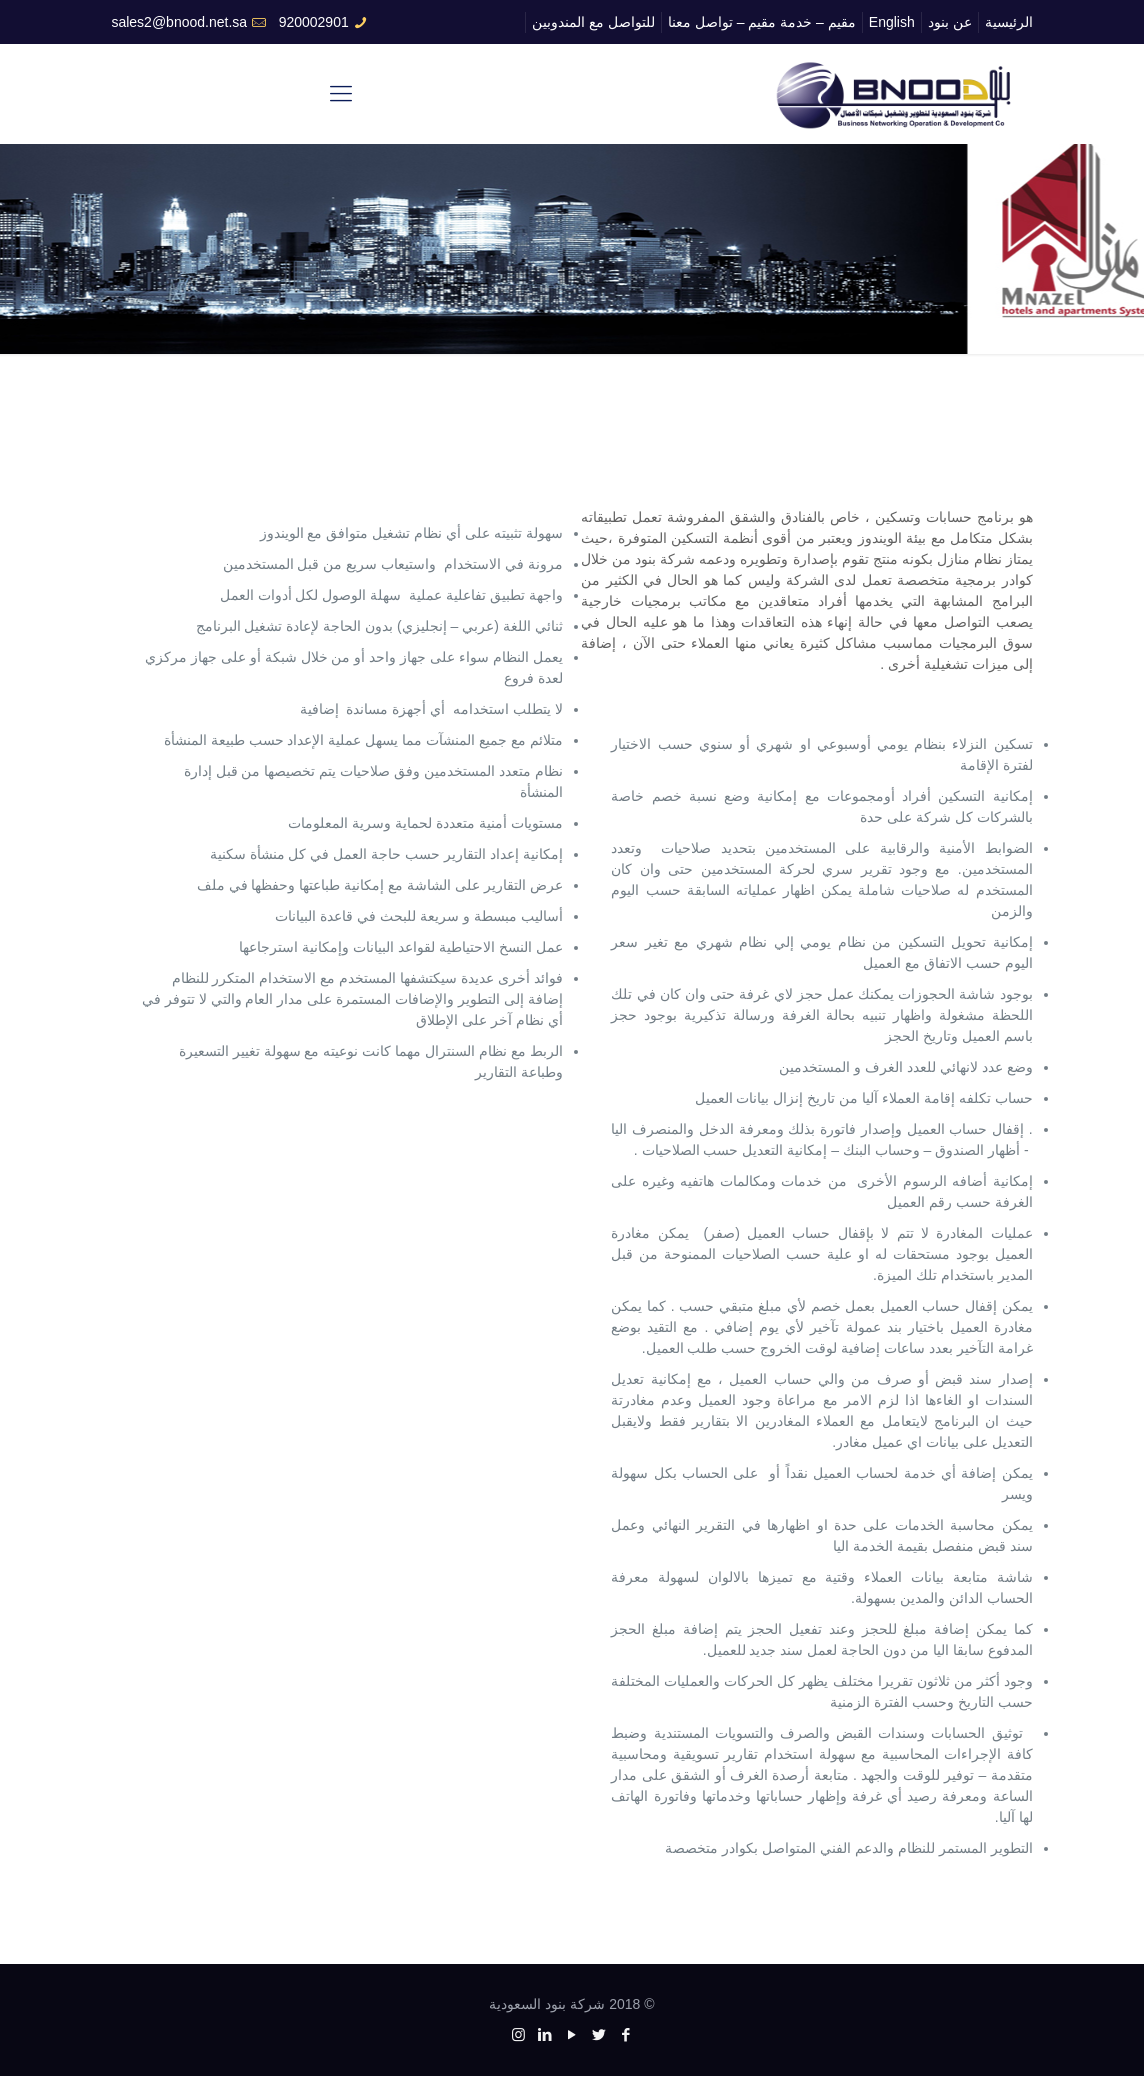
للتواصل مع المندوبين (593, 22)
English (892, 22)
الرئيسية (1009, 22)
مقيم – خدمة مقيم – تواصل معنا (762, 22)
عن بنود (950, 22)
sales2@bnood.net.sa (179, 22)
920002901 (314, 22)
